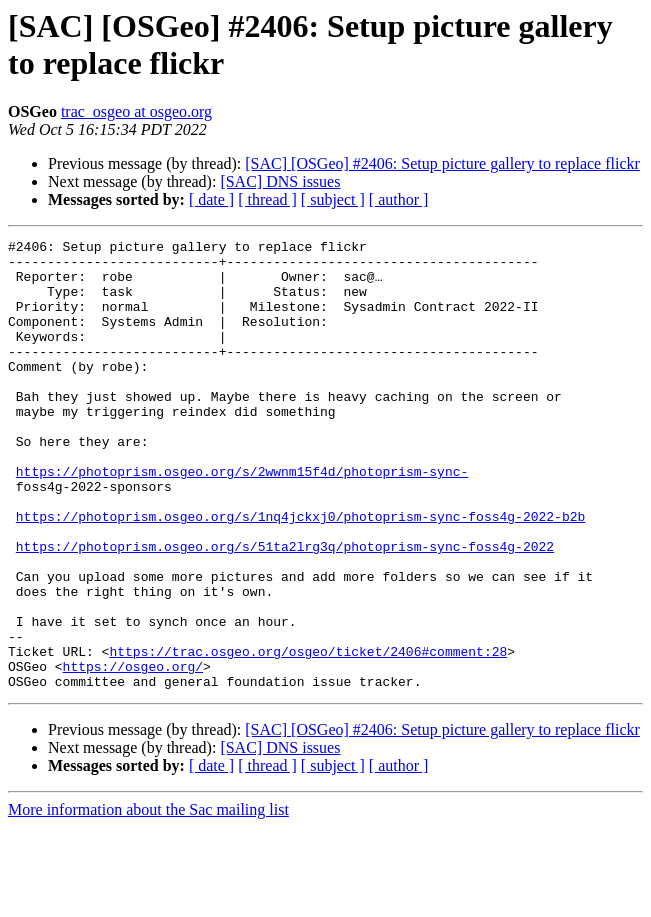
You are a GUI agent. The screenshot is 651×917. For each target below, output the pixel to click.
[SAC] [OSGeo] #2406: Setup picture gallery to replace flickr (442, 163)
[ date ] (211, 199)
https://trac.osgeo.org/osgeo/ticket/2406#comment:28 (308, 735)
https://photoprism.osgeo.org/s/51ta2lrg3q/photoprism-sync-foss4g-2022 (285, 609)
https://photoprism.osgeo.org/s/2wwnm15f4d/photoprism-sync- (242, 519)
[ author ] (399, 199)
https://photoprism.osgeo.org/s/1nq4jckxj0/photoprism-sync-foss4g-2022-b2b (300, 573)
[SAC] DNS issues (280, 181)
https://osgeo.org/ (133, 753)
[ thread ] (267, 199)
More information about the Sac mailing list (148, 899)
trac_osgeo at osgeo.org (136, 111)
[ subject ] (333, 199)
